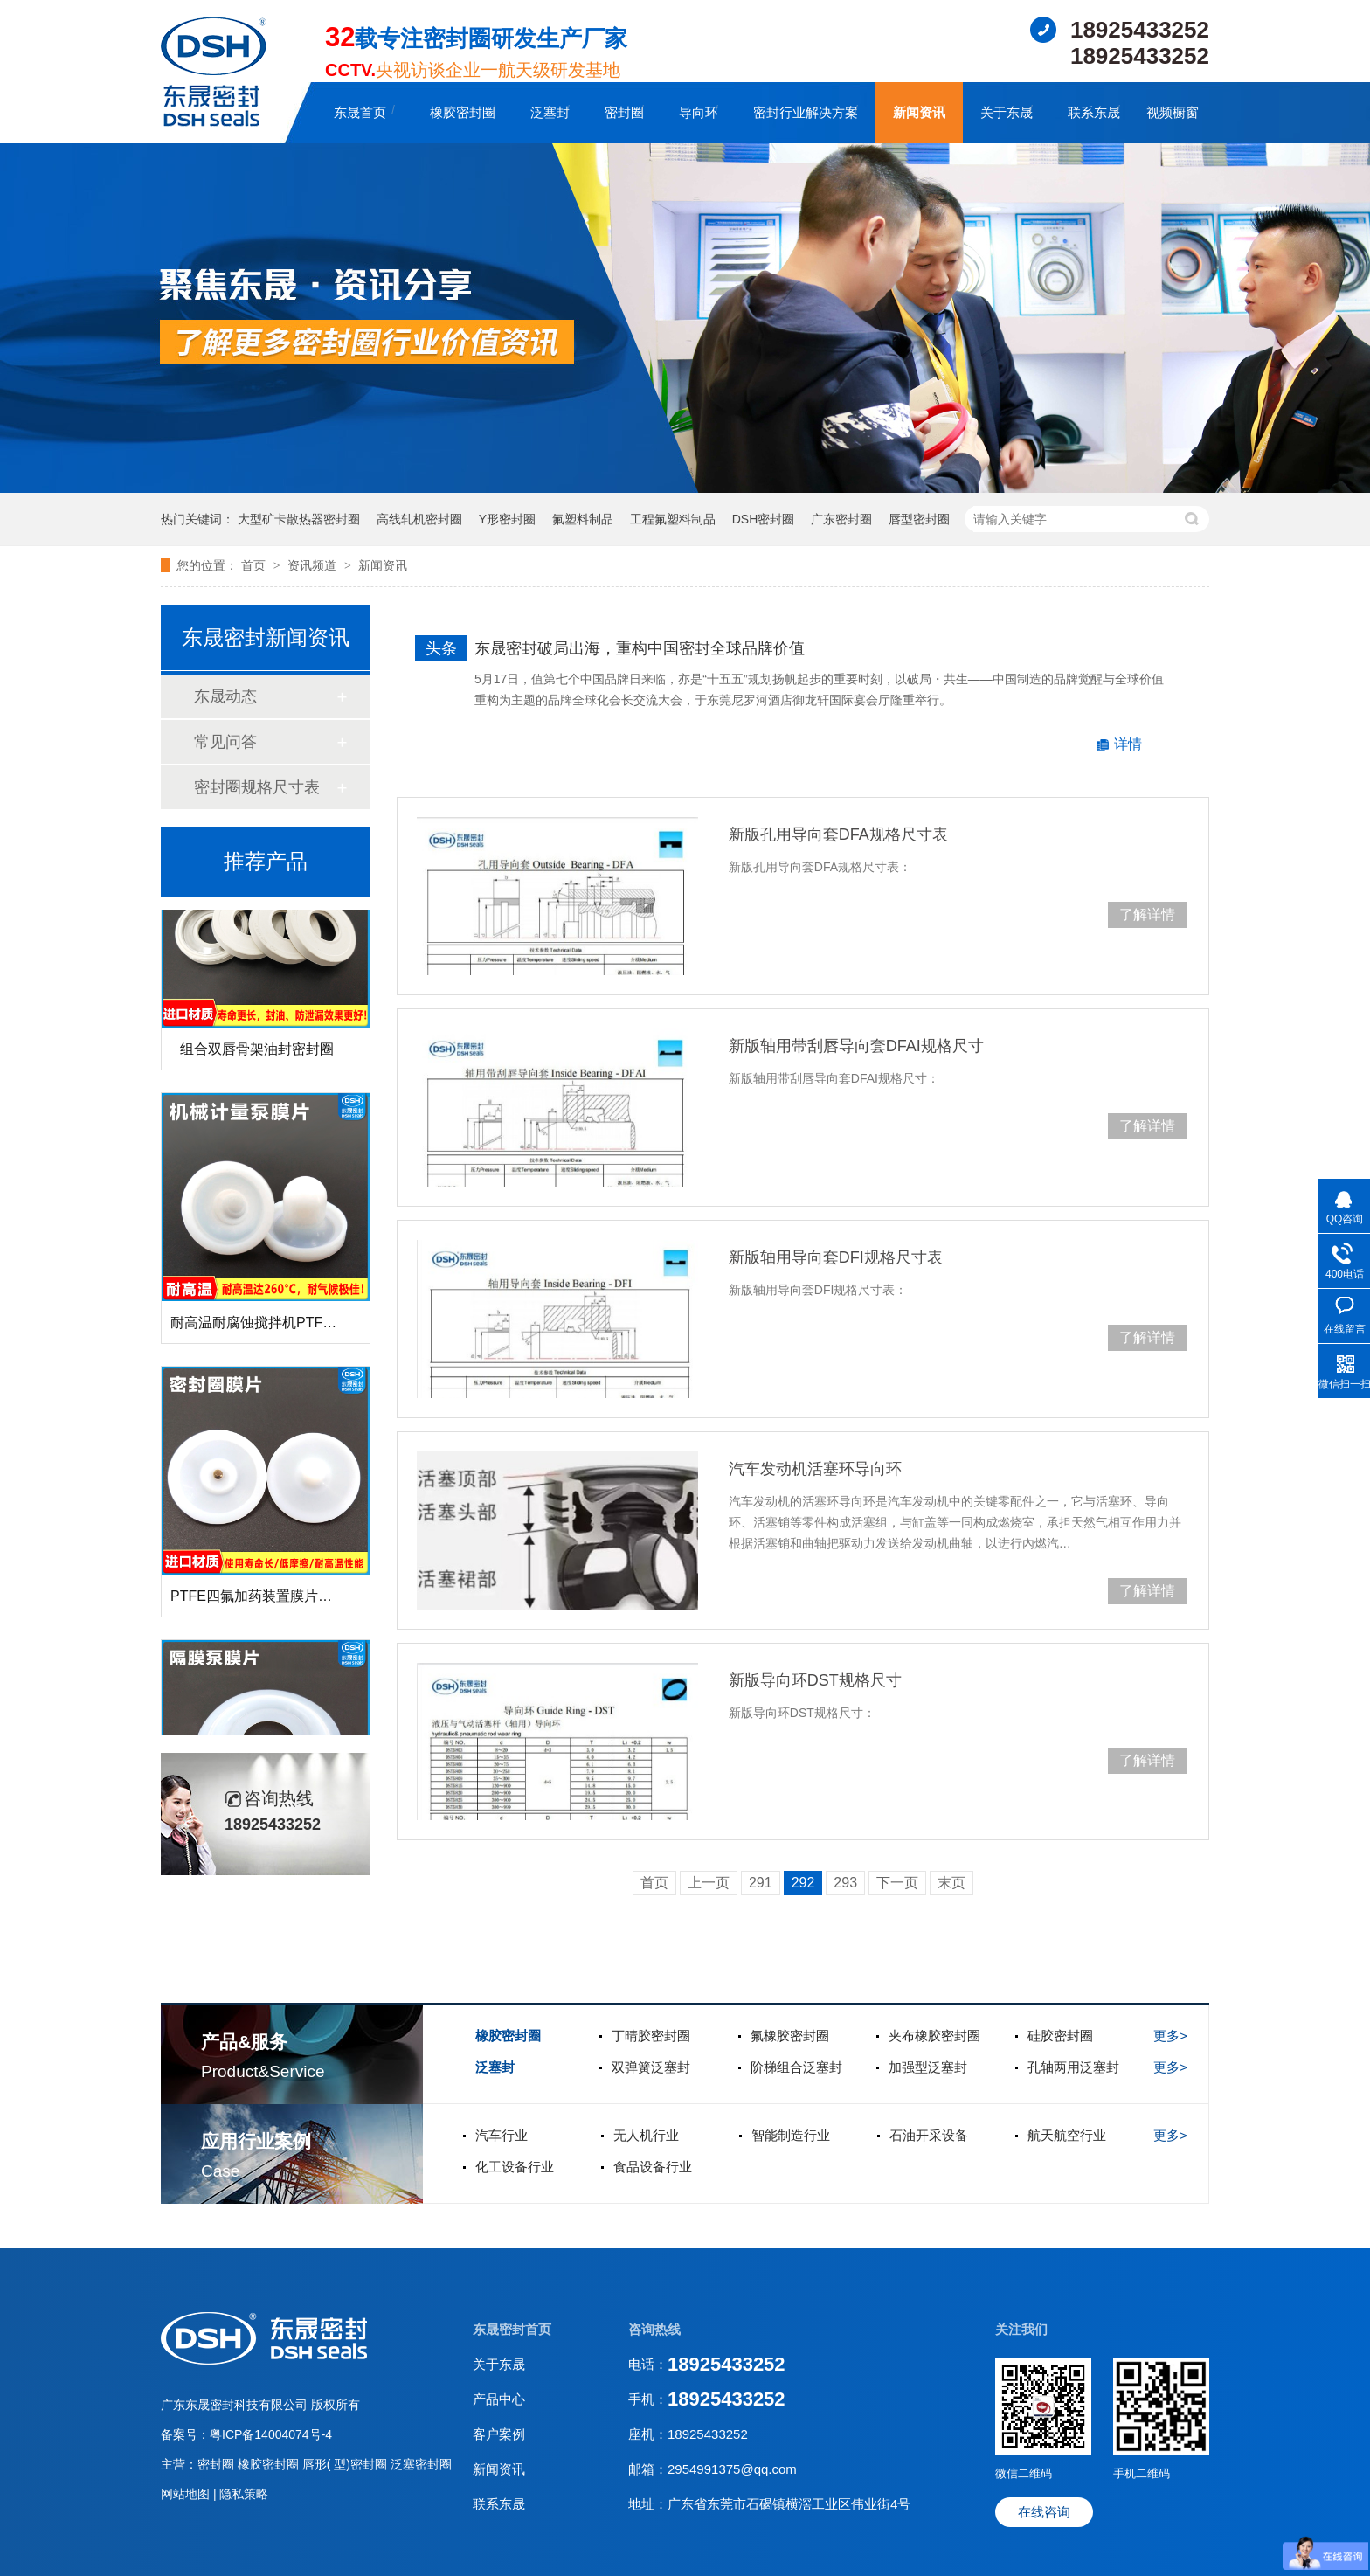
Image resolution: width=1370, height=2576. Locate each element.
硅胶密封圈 (1060, 2035)
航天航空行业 (1067, 2135)
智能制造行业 (790, 2135)
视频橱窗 (1172, 112)
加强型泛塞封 (928, 2067)
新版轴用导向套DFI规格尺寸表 (836, 1257)
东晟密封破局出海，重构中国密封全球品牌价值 (639, 648)
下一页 (897, 1882)
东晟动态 (225, 696)
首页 (255, 565)
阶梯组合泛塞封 (796, 2067)
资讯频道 (313, 565)
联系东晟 (1094, 112)
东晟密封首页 (512, 2329)
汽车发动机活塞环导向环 (815, 1469)
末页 (951, 1882)
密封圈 (624, 112)
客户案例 (499, 2434)
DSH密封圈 (763, 519)
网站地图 (187, 2494)
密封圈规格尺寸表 (257, 787)
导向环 (698, 112)
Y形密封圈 (507, 519)
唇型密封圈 (919, 519)
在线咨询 (1044, 2511)
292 (803, 1882)
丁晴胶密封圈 (651, 2035)
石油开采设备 (928, 2135)
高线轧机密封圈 (419, 519)
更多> (1170, 2035)
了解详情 (1147, 914)
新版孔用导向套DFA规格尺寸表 (838, 834)
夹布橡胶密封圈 (934, 2035)
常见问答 (225, 742)
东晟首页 (360, 112)
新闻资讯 (919, 112)
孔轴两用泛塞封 (1073, 2067)
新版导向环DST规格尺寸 (815, 1680)
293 (845, 1882)
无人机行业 (646, 2135)
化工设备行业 (514, 2166)
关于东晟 (1006, 112)
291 (760, 1882)
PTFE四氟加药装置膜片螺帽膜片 (272, 1598)
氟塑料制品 (582, 519)
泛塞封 (550, 112)
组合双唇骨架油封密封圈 (257, 1051)
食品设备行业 (652, 2166)
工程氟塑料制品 (673, 519)
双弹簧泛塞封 (651, 2067)
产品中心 (499, 2399)
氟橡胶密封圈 (790, 2035)
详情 (1128, 744)
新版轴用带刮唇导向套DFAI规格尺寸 (856, 1046)
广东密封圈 (841, 519)
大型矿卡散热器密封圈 (299, 519)
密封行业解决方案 (805, 112)
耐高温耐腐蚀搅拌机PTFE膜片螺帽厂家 (293, 1325)
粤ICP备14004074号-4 (271, 2434)
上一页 (709, 1882)
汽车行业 (501, 2135)
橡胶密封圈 (462, 112)
